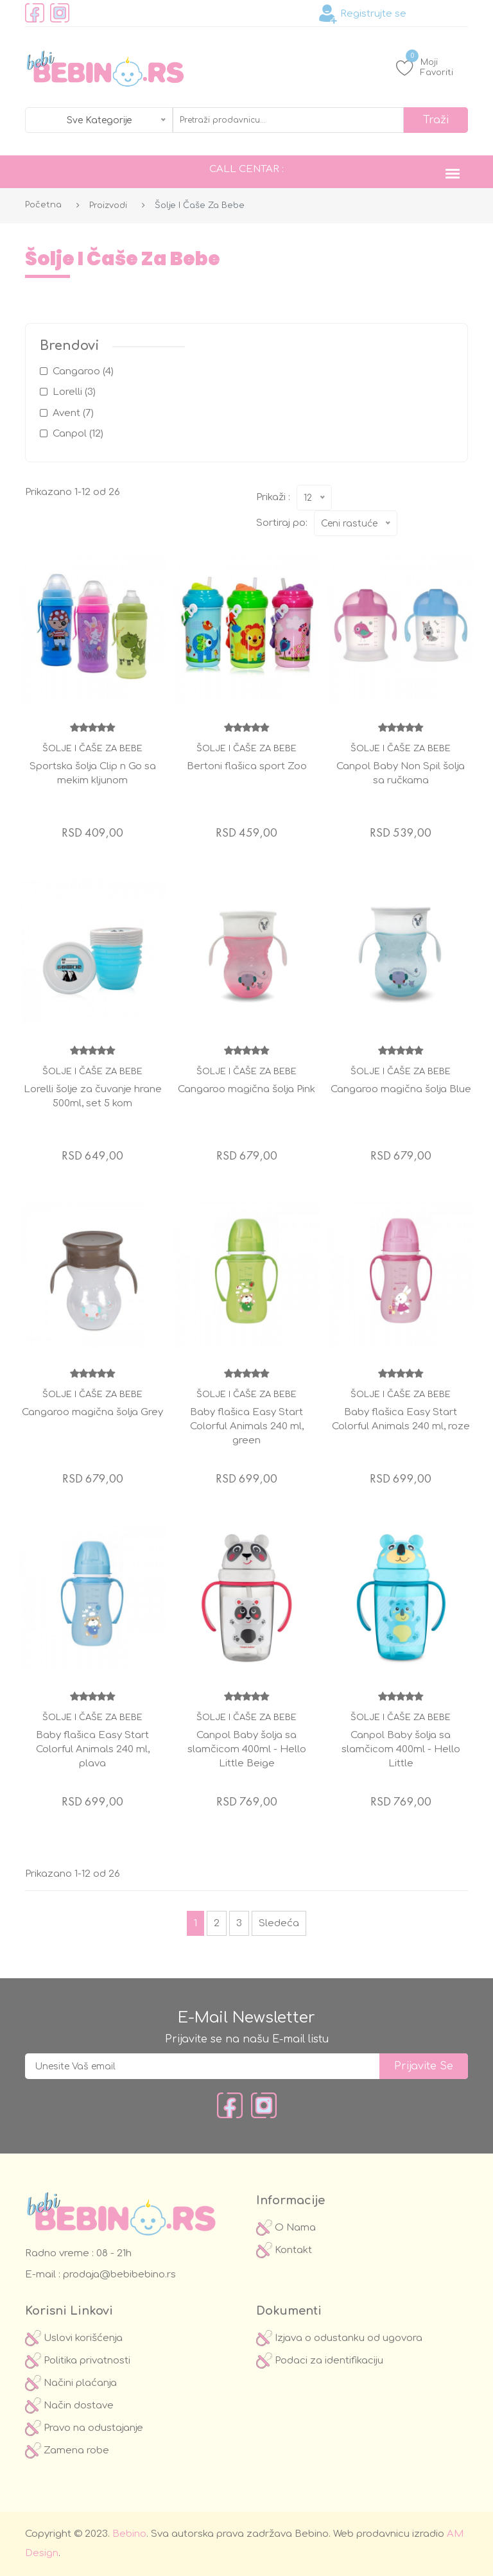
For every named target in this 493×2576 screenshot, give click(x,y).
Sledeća (279, 1923)
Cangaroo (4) (83, 371)
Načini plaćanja (71, 2383)
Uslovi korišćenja (74, 2338)
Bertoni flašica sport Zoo (247, 766)
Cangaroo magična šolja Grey (92, 1412)
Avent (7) (73, 413)
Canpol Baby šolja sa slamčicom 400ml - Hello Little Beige (246, 1749)
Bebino (129, 2533)
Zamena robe (67, 2450)
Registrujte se (362, 14)
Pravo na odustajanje (84, 2428)
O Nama (286, 2227)
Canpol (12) (78, 433)
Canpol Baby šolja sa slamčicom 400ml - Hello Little (401, 1749)
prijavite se (423, 2066)
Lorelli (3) (74, 392)
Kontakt (284, 2250)
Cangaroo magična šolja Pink (246, 1089)
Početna (43, 204)
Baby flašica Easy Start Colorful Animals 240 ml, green (247, 1426)
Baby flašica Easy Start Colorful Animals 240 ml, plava (93, 1749)
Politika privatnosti (77, 2360)
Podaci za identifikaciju (319, 2360)
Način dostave (69, 2405)
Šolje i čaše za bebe (92, 748)
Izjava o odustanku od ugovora (339, 2338)
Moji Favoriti (424, 67)
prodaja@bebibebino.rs (118, 2274)
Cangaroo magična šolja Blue (401, 1089)
